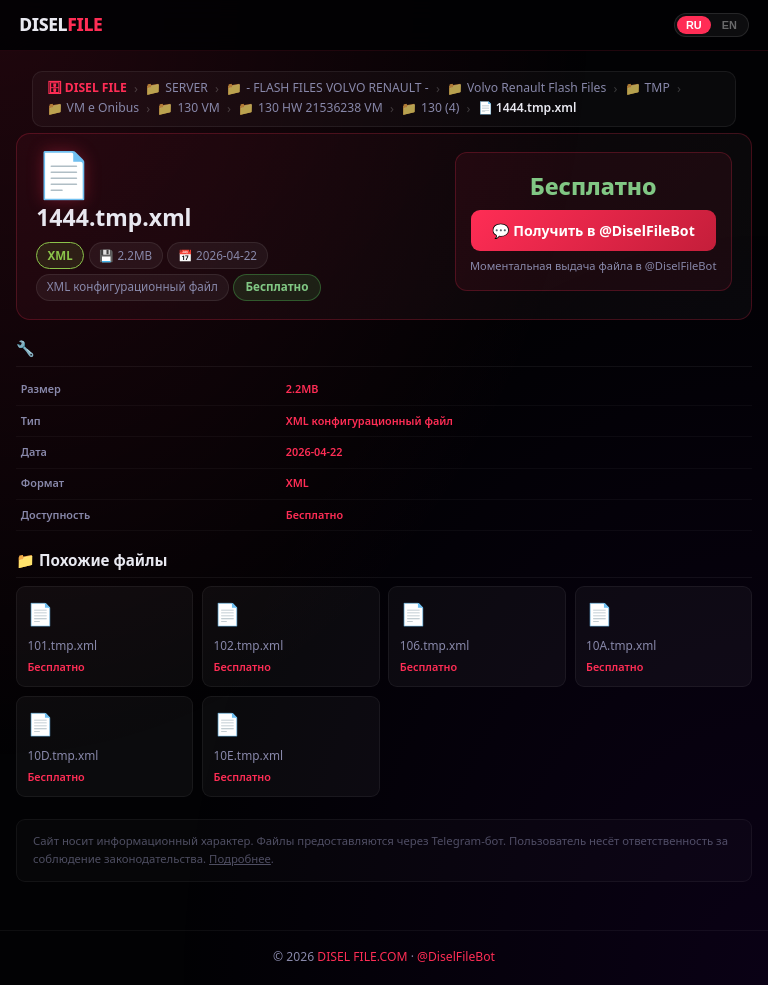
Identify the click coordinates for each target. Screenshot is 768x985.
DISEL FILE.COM (362, 956)
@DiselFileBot (456, 956)
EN (729, 25)
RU (694, 25)
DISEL (60, 24)
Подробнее (240, 858)
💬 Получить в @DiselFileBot (593, 230)
